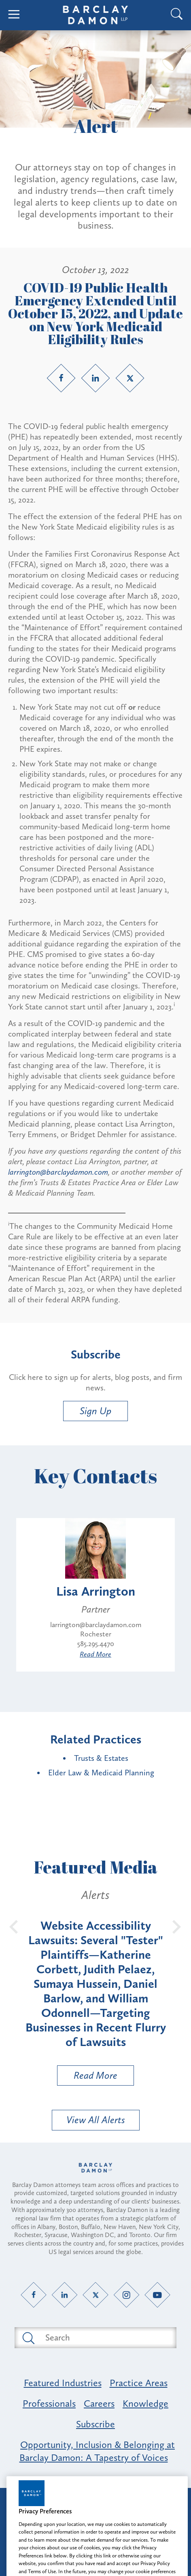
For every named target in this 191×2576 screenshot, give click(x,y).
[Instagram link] (126, 2295)
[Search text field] (104, 2337)
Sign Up (95, 1411)
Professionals (49, 2403)
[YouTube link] (158, 2295)
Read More (95, 1654)
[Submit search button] (28, 2337)
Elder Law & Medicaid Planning (101, 1772)
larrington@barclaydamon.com (58, 1172)
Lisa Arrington (95, 1591)
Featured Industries (63, 2383)
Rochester (95, 1634)
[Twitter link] (130, 378)
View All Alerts (95, 2119)
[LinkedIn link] (95, 378)
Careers (99, 2403)
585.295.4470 (95, 1643)
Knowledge (145, 2403)
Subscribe (95, 2424)
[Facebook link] (61, 378)
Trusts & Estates (101, 1758)
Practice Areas (139, 2383)
